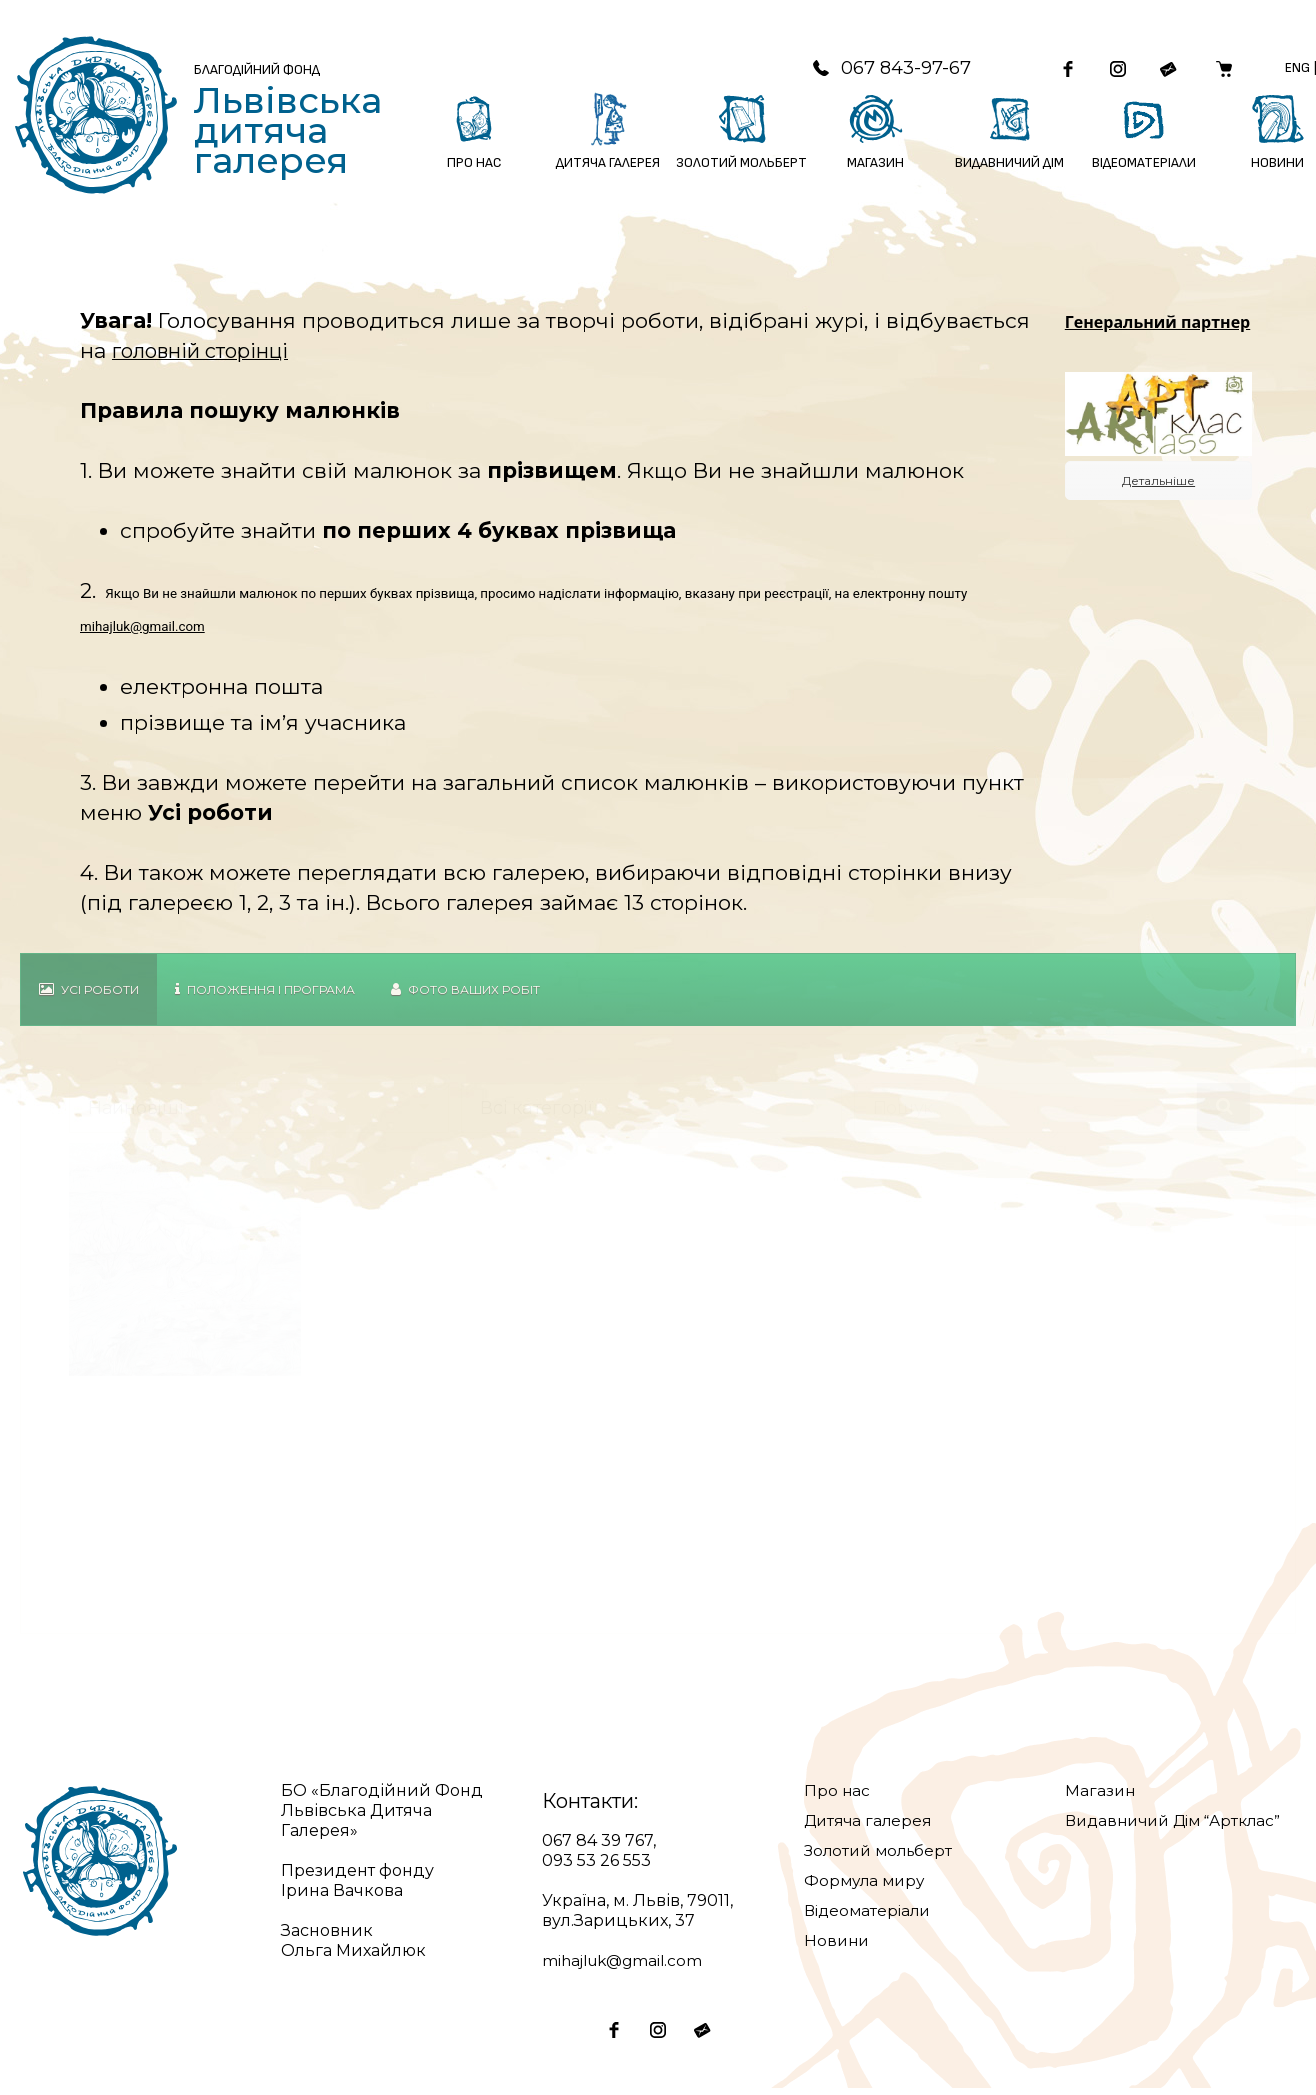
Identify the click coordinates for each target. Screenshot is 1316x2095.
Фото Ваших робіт (465, 996)
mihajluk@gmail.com (142, 633)
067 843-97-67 (872, 71)
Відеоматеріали (870, 1917)
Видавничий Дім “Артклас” (1180, 1827)
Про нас (837, 1797)
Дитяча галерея (871, 1827)
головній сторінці (206, 357)
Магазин (1101, 1797)
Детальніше (1158, 488)
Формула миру (867, 1887)
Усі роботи (89, 996)
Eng (1294, 70)
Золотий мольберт (882, 1857)
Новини (838, 1947)
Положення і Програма (265, 996)
